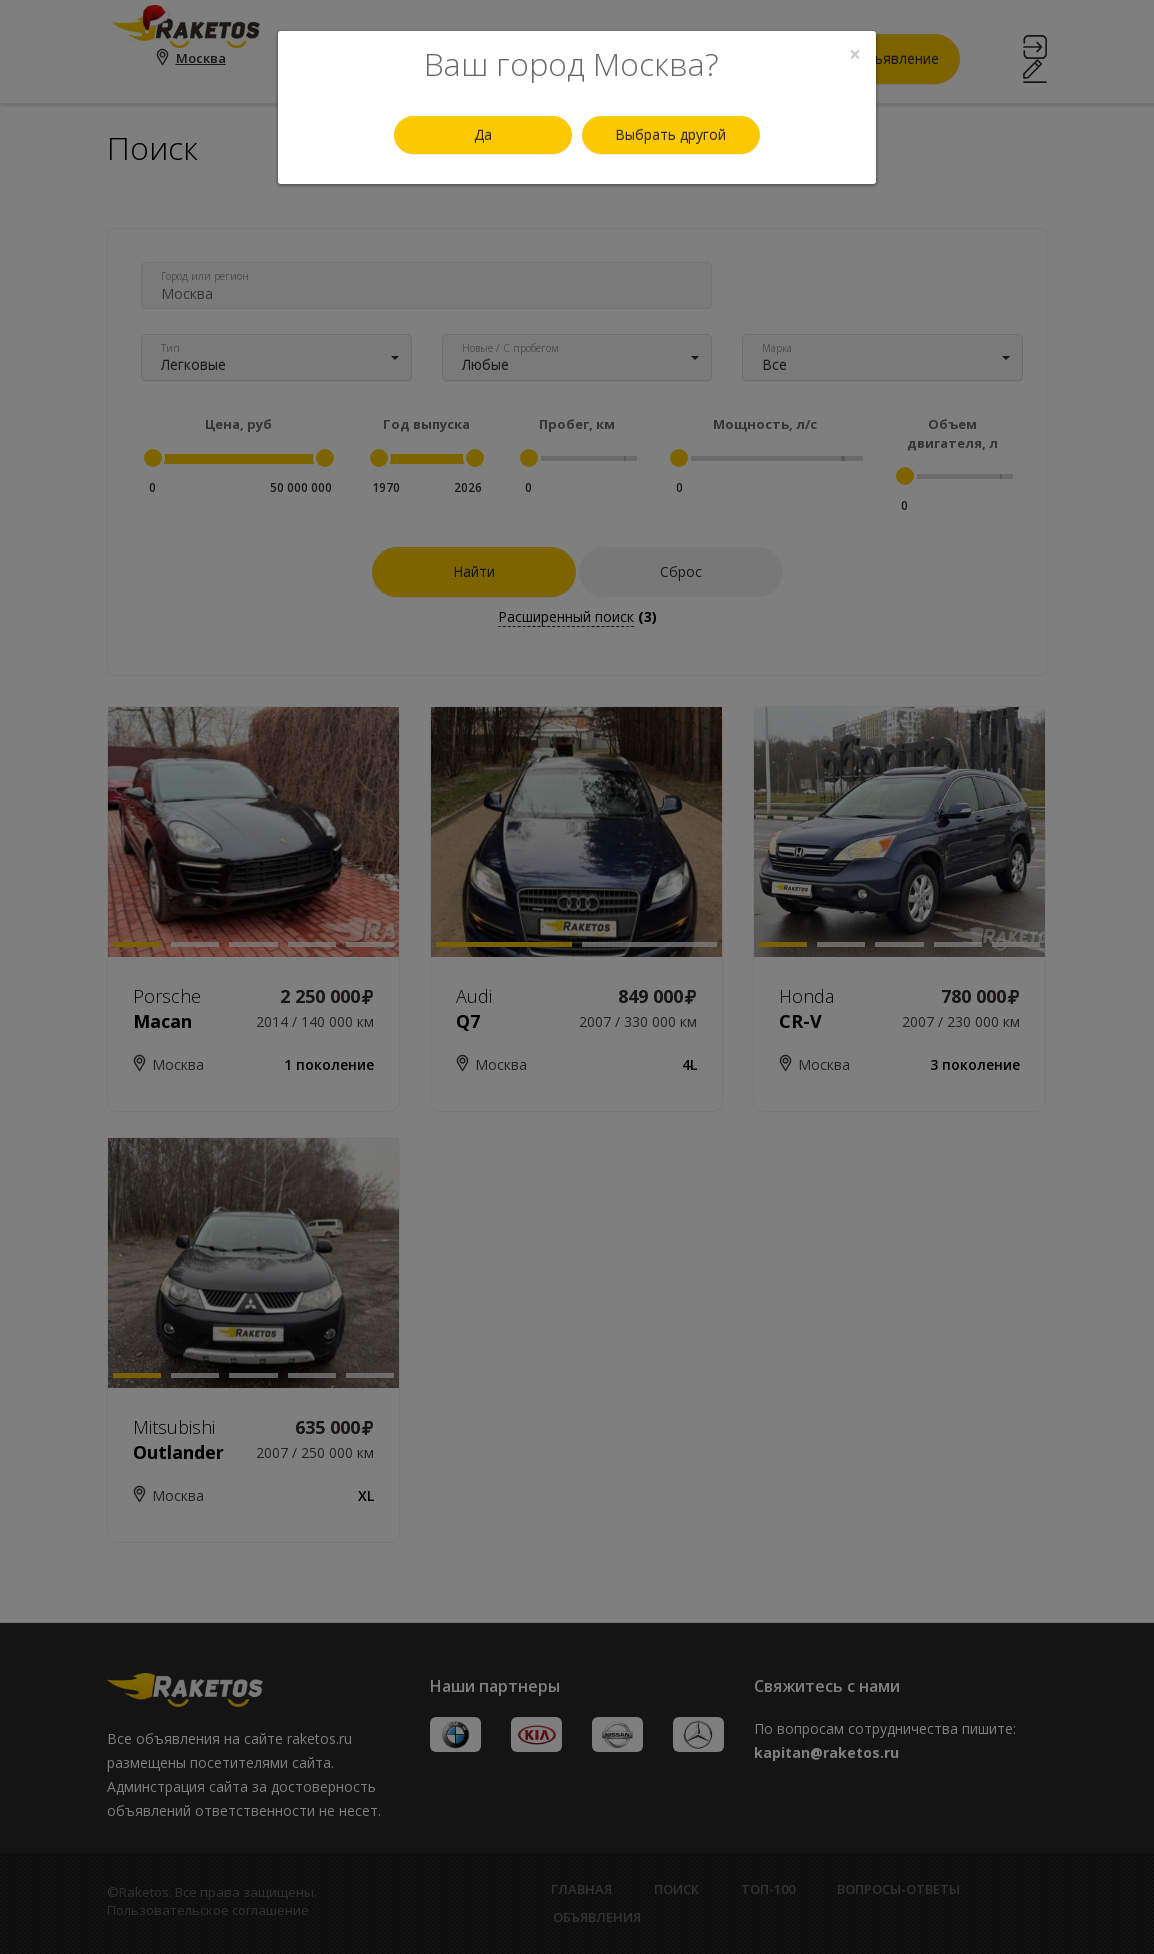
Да (483, 134)
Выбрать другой (670, 134)
